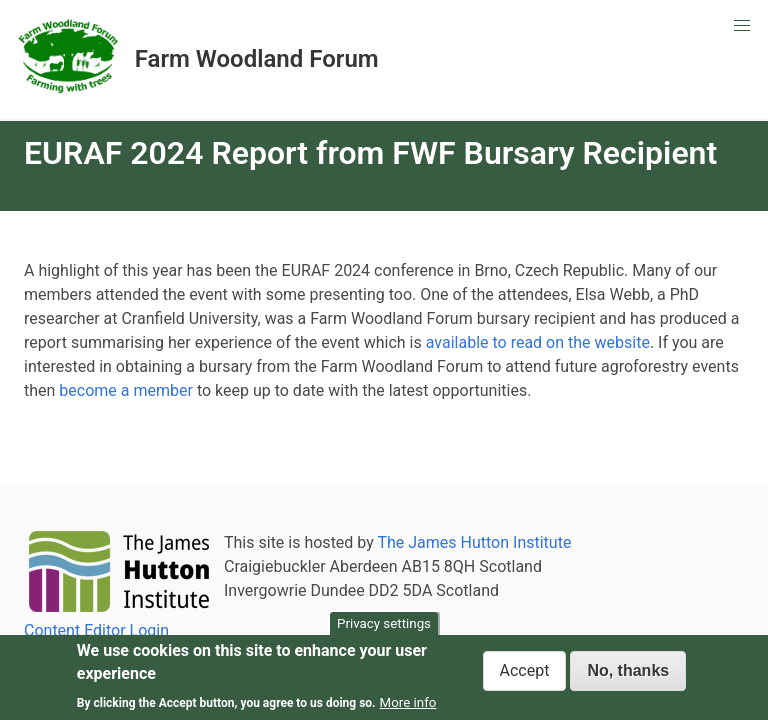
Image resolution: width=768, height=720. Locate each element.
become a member (126, 390)
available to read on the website (538, 342)
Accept (525, 672)
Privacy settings (384, 625)
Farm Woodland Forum (257, 59)
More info (408, 704)
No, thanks (628, 672)
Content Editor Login (96, 630)
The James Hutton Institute (474, 542)
